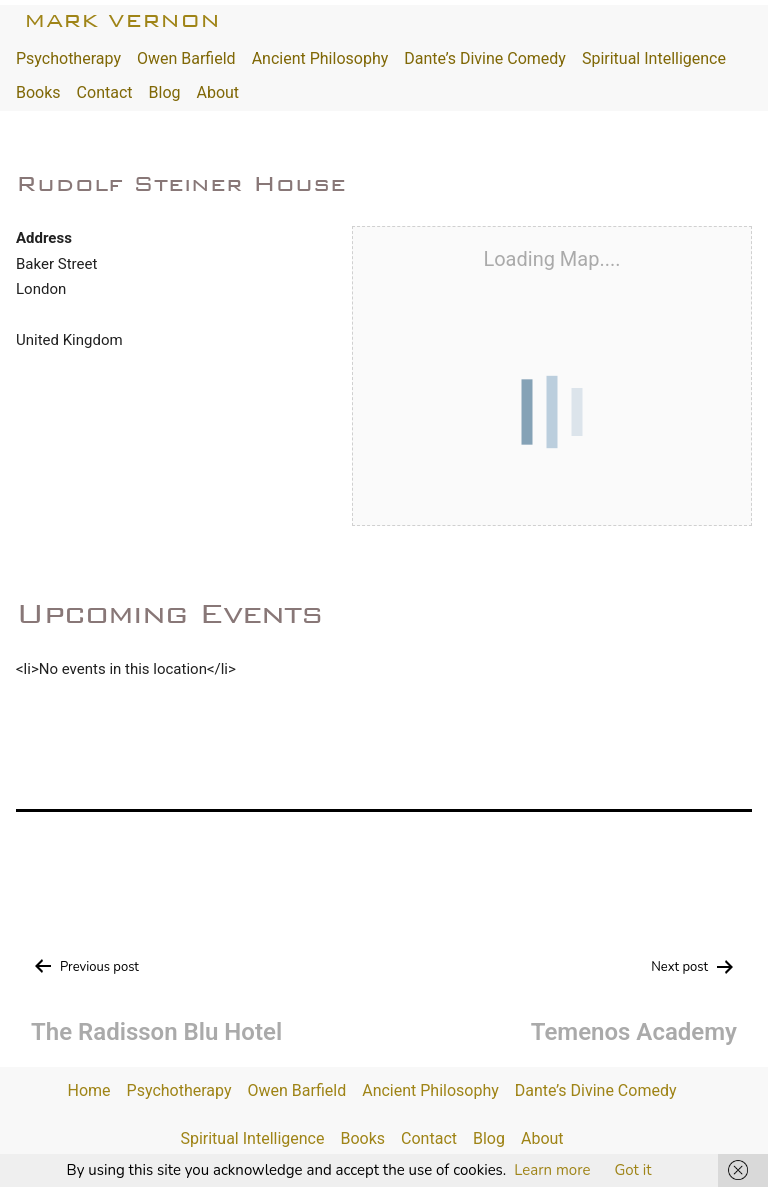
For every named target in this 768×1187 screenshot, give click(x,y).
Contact (105, 92)
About (217, 92)
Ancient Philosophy (320, 58)
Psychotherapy (68, 58)
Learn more (552, 1170)
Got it (632, 1170)
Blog (165, 92)
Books (38, 92)
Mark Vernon (122, 20)
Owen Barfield (186, 58)
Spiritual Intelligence (654, 58)
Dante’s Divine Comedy (485, 58)
